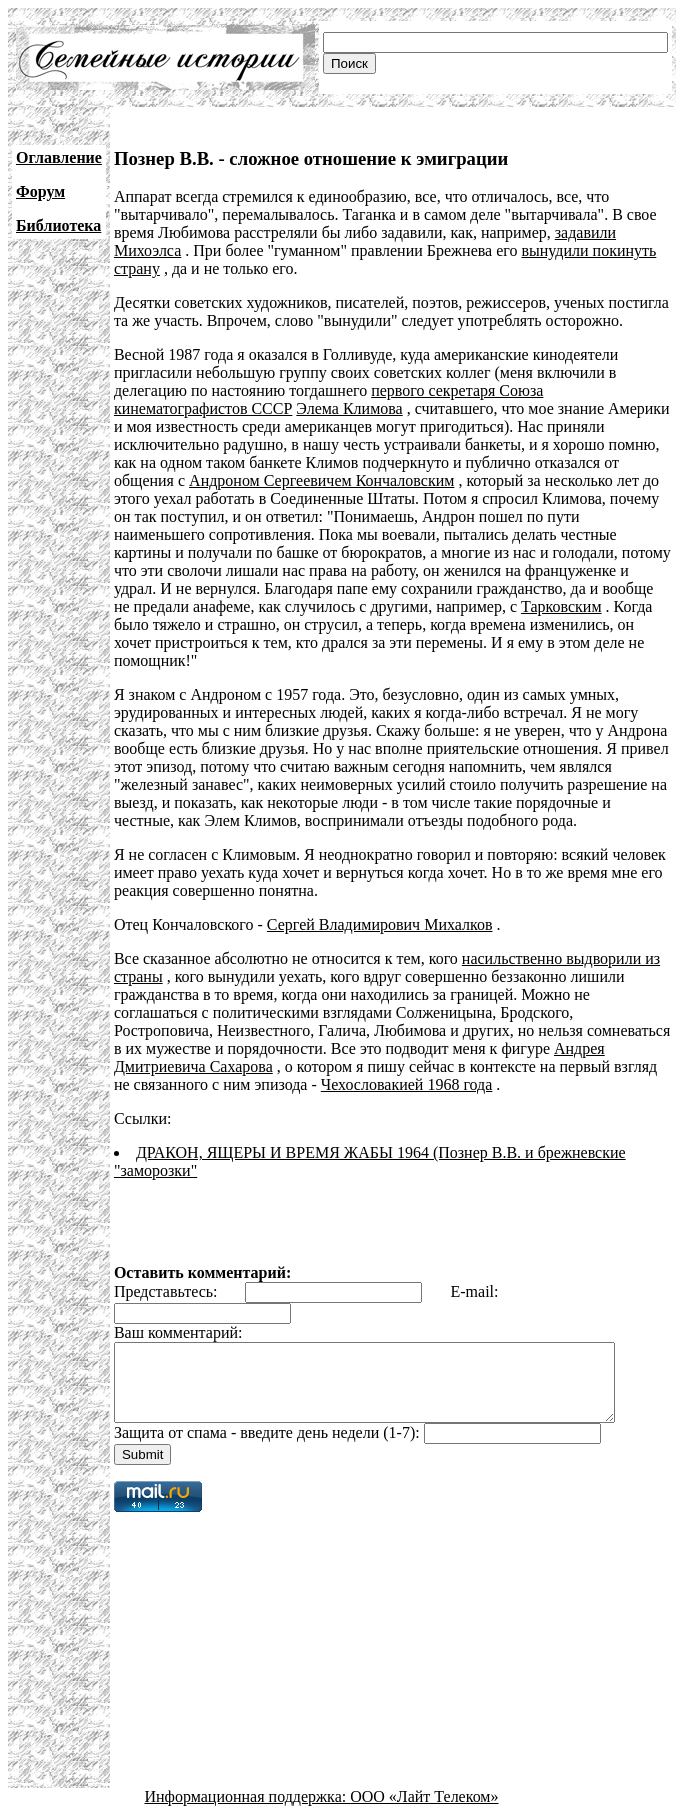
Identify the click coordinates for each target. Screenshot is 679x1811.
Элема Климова (349, 408)
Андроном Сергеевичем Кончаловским (321, 480)
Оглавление (59, 157)
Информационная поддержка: (248, 1793)
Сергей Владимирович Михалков (380, 906)
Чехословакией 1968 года (407, 1066)
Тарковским (390, 606)
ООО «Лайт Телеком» (424, 1793)
